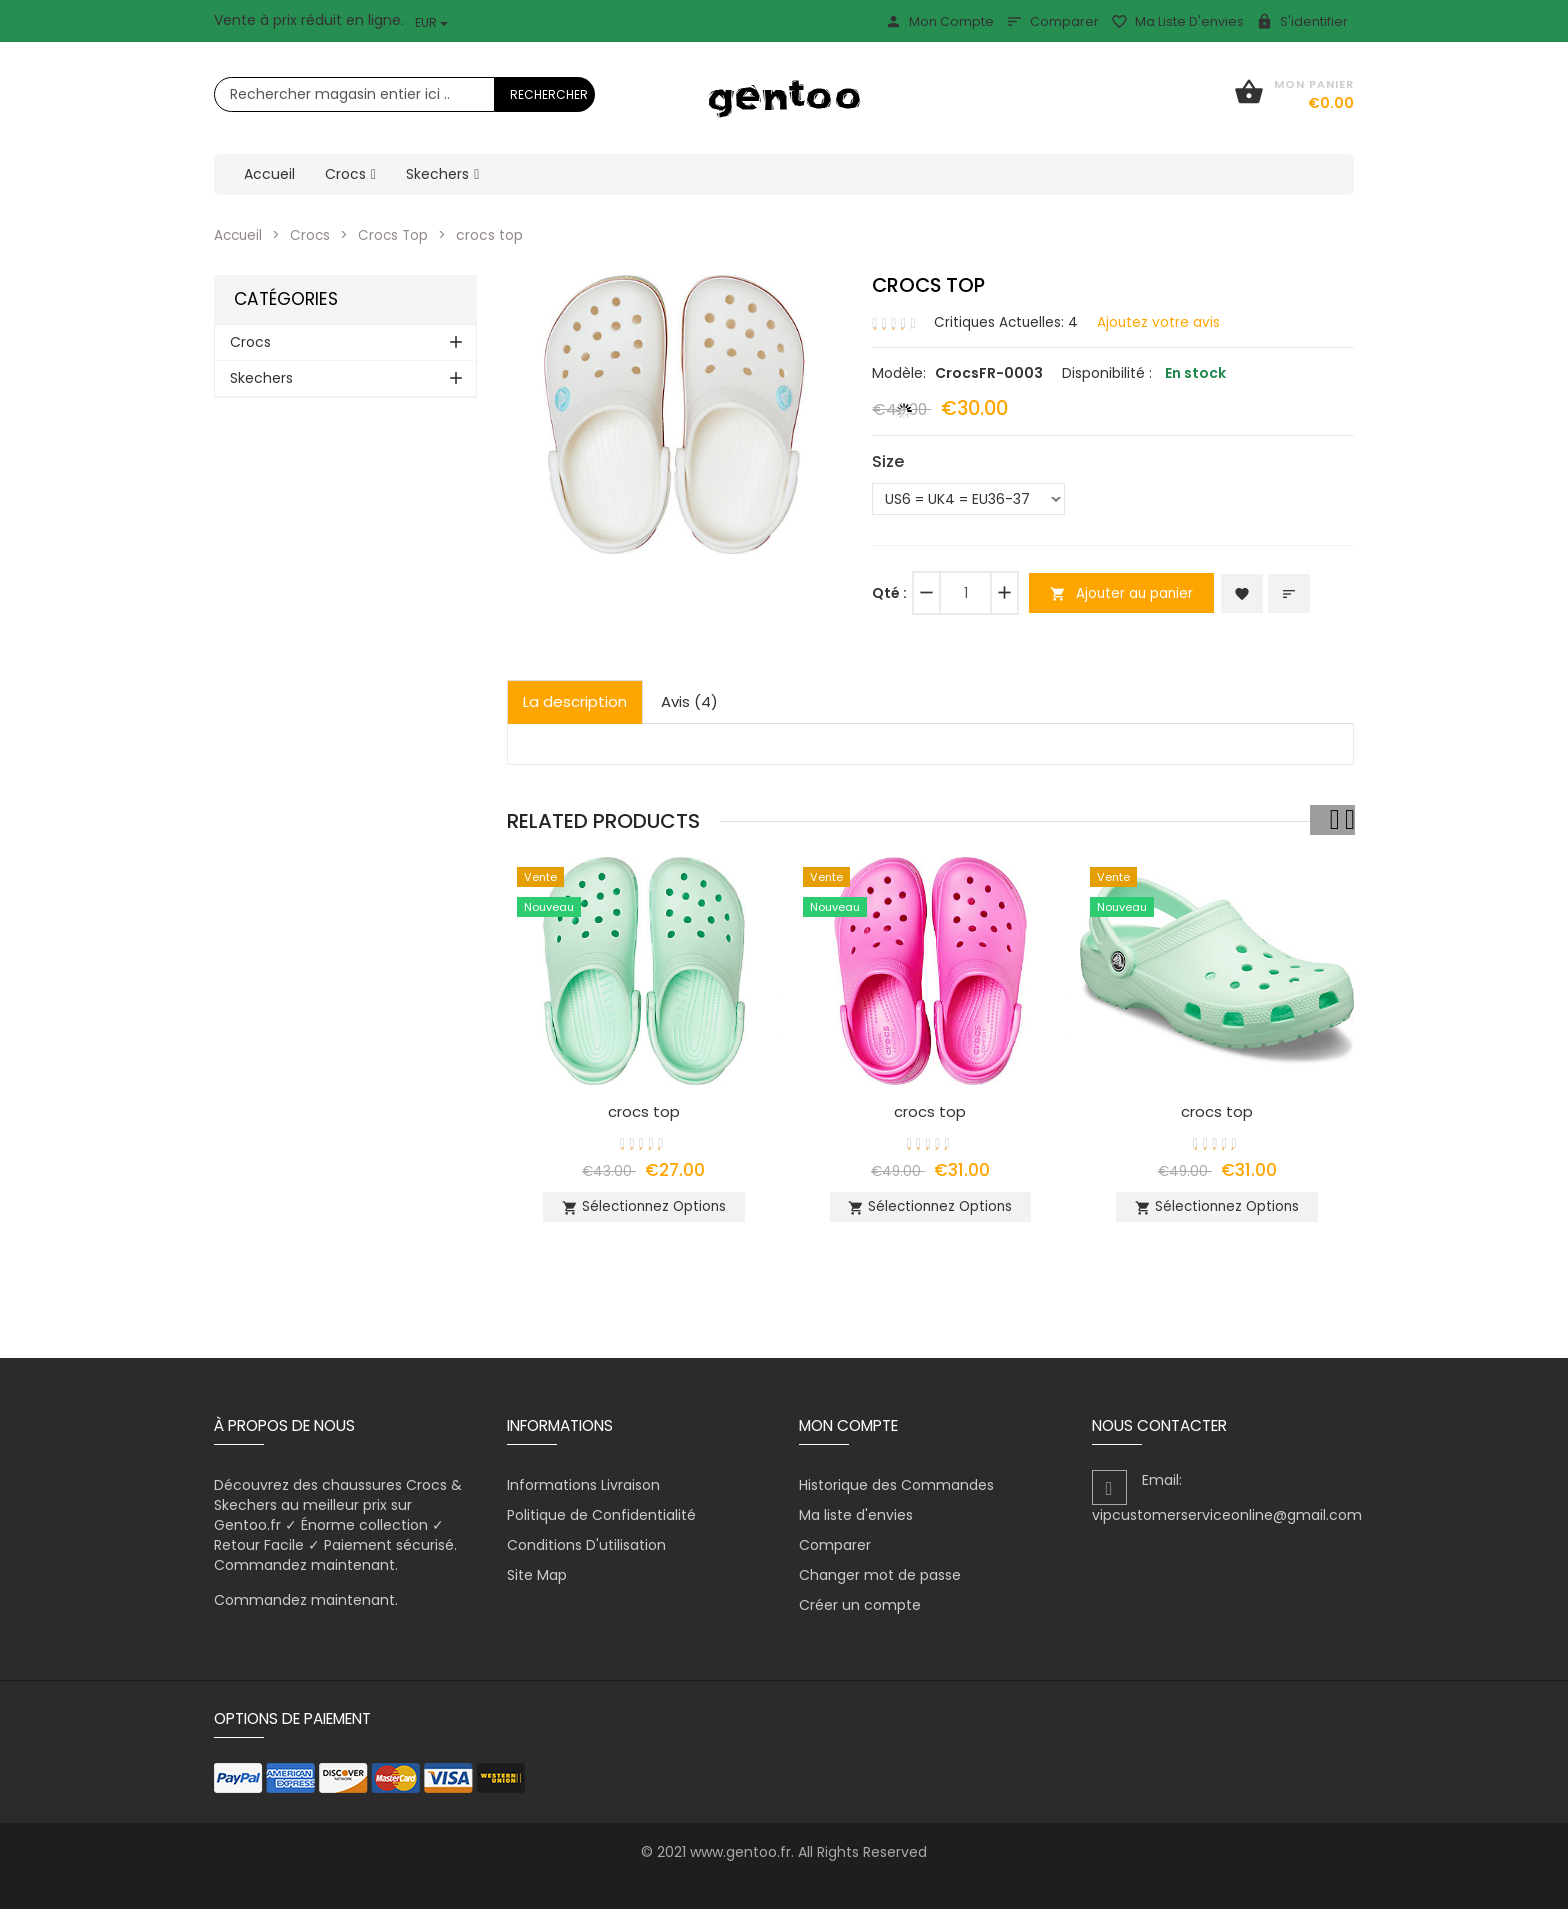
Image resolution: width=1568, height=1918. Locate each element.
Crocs (313, 235)
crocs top (644, 1110)
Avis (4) (689, 701)
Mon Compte (939, 21)
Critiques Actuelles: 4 (1007, 321)
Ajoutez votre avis (1162, 321)
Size (888, 461)
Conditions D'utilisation (586, 1554)
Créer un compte (860, 1614)
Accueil (239, 235)
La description (575, 701)
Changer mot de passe (880, 1584)
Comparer (1052, 21)
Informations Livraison (583, 1494)
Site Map (537, 1584)
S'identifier (1302, 21)
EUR (431, 22)
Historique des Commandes (896, 1494)
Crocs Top (398, 235)
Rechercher (549, 94)
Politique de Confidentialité (601, 1524)
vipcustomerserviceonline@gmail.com (1227, 1524)
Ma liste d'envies (1177, 21)
